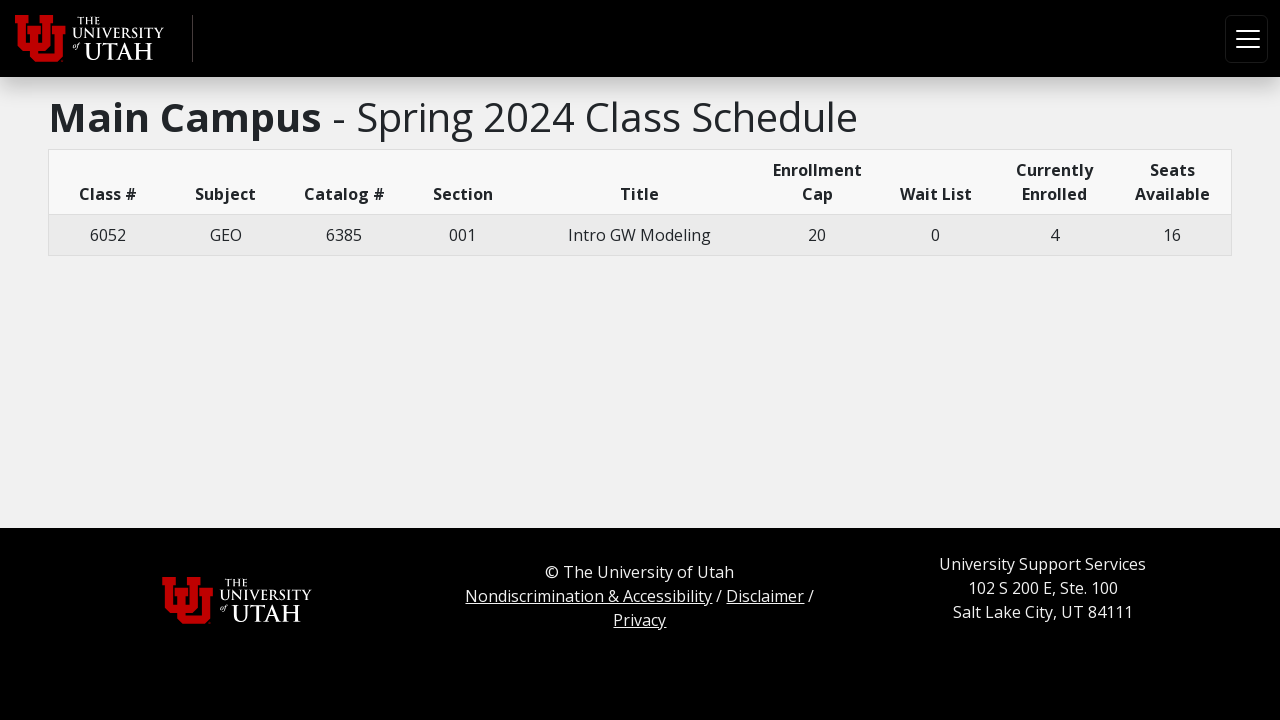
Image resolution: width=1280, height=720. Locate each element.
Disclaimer (765, 596)
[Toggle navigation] (1246, 39)
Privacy (639, 620)
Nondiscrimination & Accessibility (588, 596)
